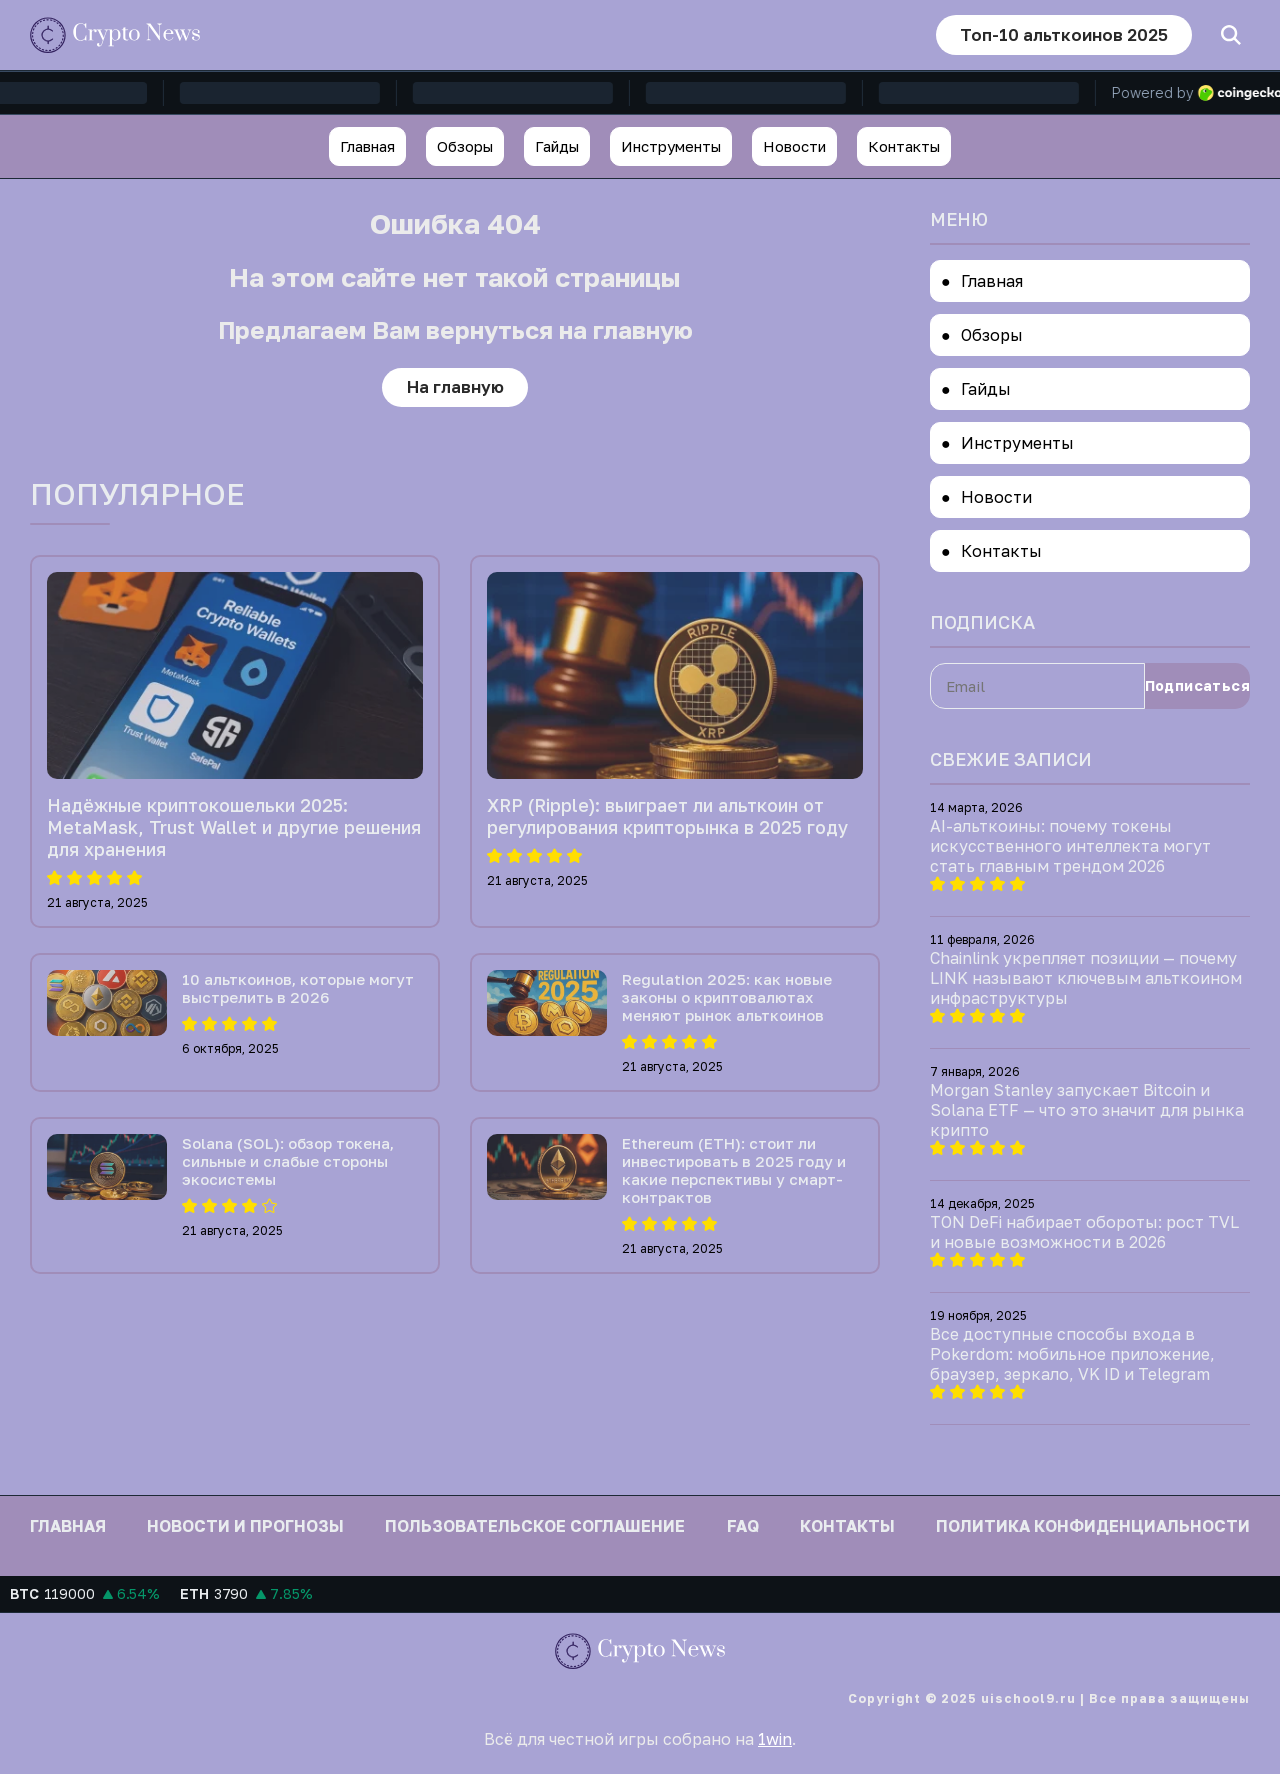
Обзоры (465, 146)
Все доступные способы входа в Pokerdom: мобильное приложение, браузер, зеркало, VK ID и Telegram (1072, 1354)
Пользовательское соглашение (535, 1526)
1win (775, 1739)
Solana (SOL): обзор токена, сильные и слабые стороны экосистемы (288, 1162)
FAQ (743, 1526)
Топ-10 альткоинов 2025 (1061, 34)
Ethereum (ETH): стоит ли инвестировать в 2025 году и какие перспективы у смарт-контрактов (734, 1171)
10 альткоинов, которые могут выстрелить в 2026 (298, 989)
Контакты (904, 146)
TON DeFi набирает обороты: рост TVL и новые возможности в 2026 (1084, 1232)
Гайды (557, 146)
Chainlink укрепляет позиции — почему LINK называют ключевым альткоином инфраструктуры (1086, 978)
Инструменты (671, 146)
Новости (794, 146)
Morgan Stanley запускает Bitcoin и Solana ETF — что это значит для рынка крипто (1087, 1110)
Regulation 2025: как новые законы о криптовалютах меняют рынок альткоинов (727, 998)
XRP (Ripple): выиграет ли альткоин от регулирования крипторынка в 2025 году (667, 817)
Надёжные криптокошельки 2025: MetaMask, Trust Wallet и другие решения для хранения (234, 828)
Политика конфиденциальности (1093, 1526)
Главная (367, 146)
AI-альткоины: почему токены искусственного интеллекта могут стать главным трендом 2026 (1070, 846)
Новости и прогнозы (245, 1526)
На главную (455, 387)
